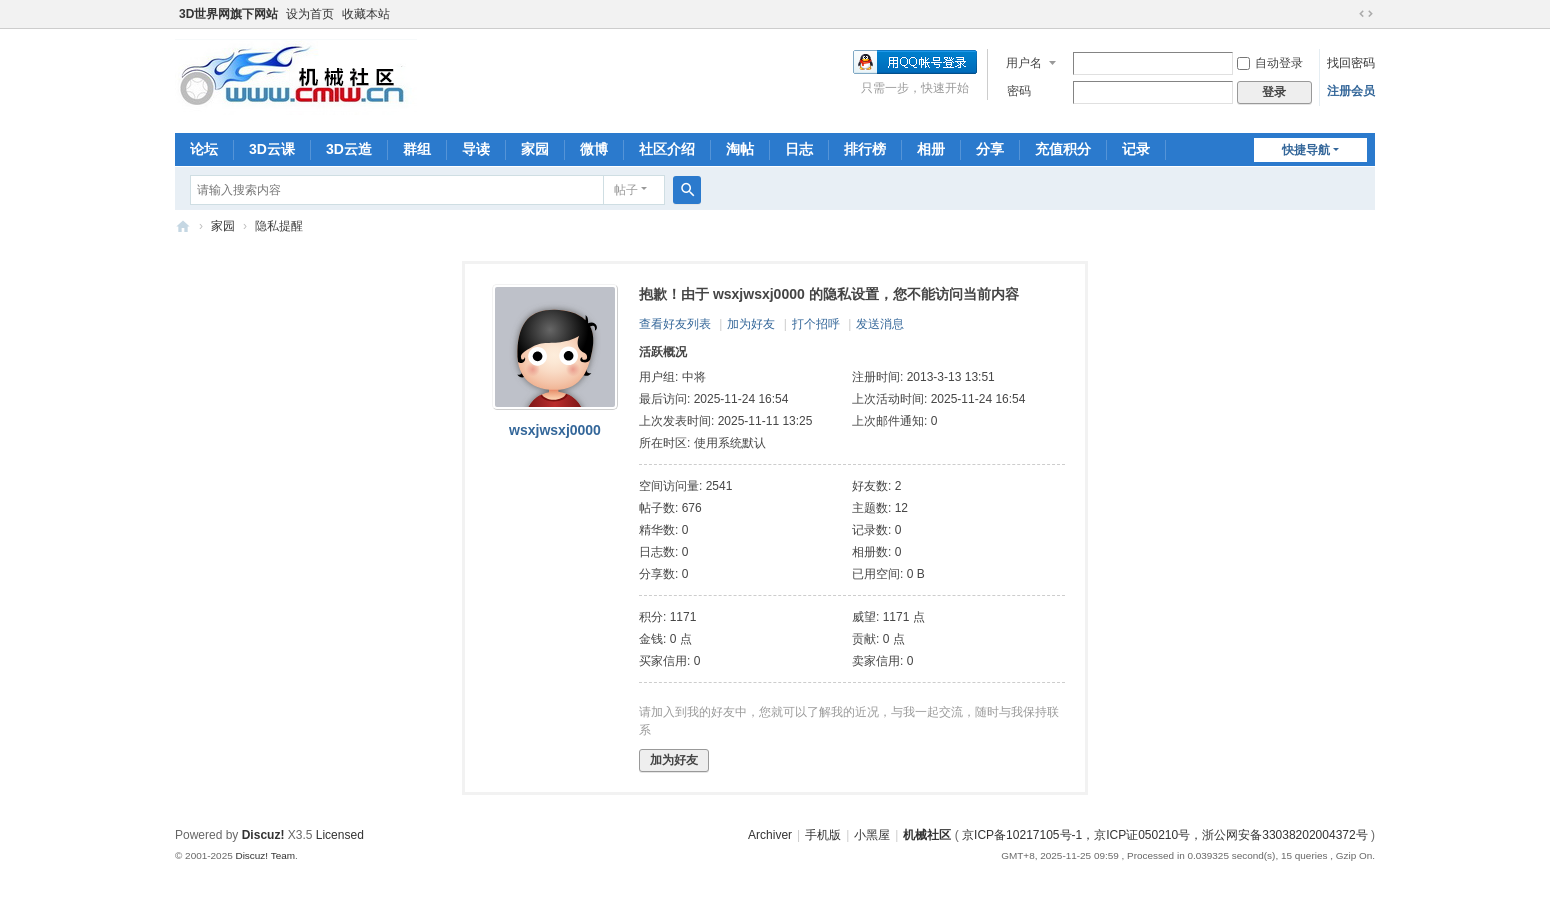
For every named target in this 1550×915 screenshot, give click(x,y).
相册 (931, 149)
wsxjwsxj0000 (555, 430)
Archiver (770, 835)
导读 (476, 149)
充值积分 (1063, 149)
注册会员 (1351, 91)
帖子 (626, 190)
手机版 (823, 835)
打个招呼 (816, 324)
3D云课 (272, 149)
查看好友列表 (675, 324)
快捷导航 (1306, 150)
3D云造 (349, 149)
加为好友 (751, 324)
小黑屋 (872, 835)
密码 (1019, 91)
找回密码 (1351, 63)
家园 (535, 149)
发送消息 (880, 324)
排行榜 (865, 149)
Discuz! (263, 835)
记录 (1136, 149)
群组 (417, 149)
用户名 (1024, 63)
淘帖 (740, 149)
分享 (990, 149)
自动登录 (1270, 63)
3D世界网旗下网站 (228, 14)
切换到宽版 (1366, 14)
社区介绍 (667, 149)
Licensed (340, 835)
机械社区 (183, 226)
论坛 (204, 149)
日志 (799, 149)
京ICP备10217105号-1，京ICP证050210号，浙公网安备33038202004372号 (1165, 835)
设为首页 (310, 14)
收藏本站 (366, 14)
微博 (594, 149)
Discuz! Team (265, 855)
